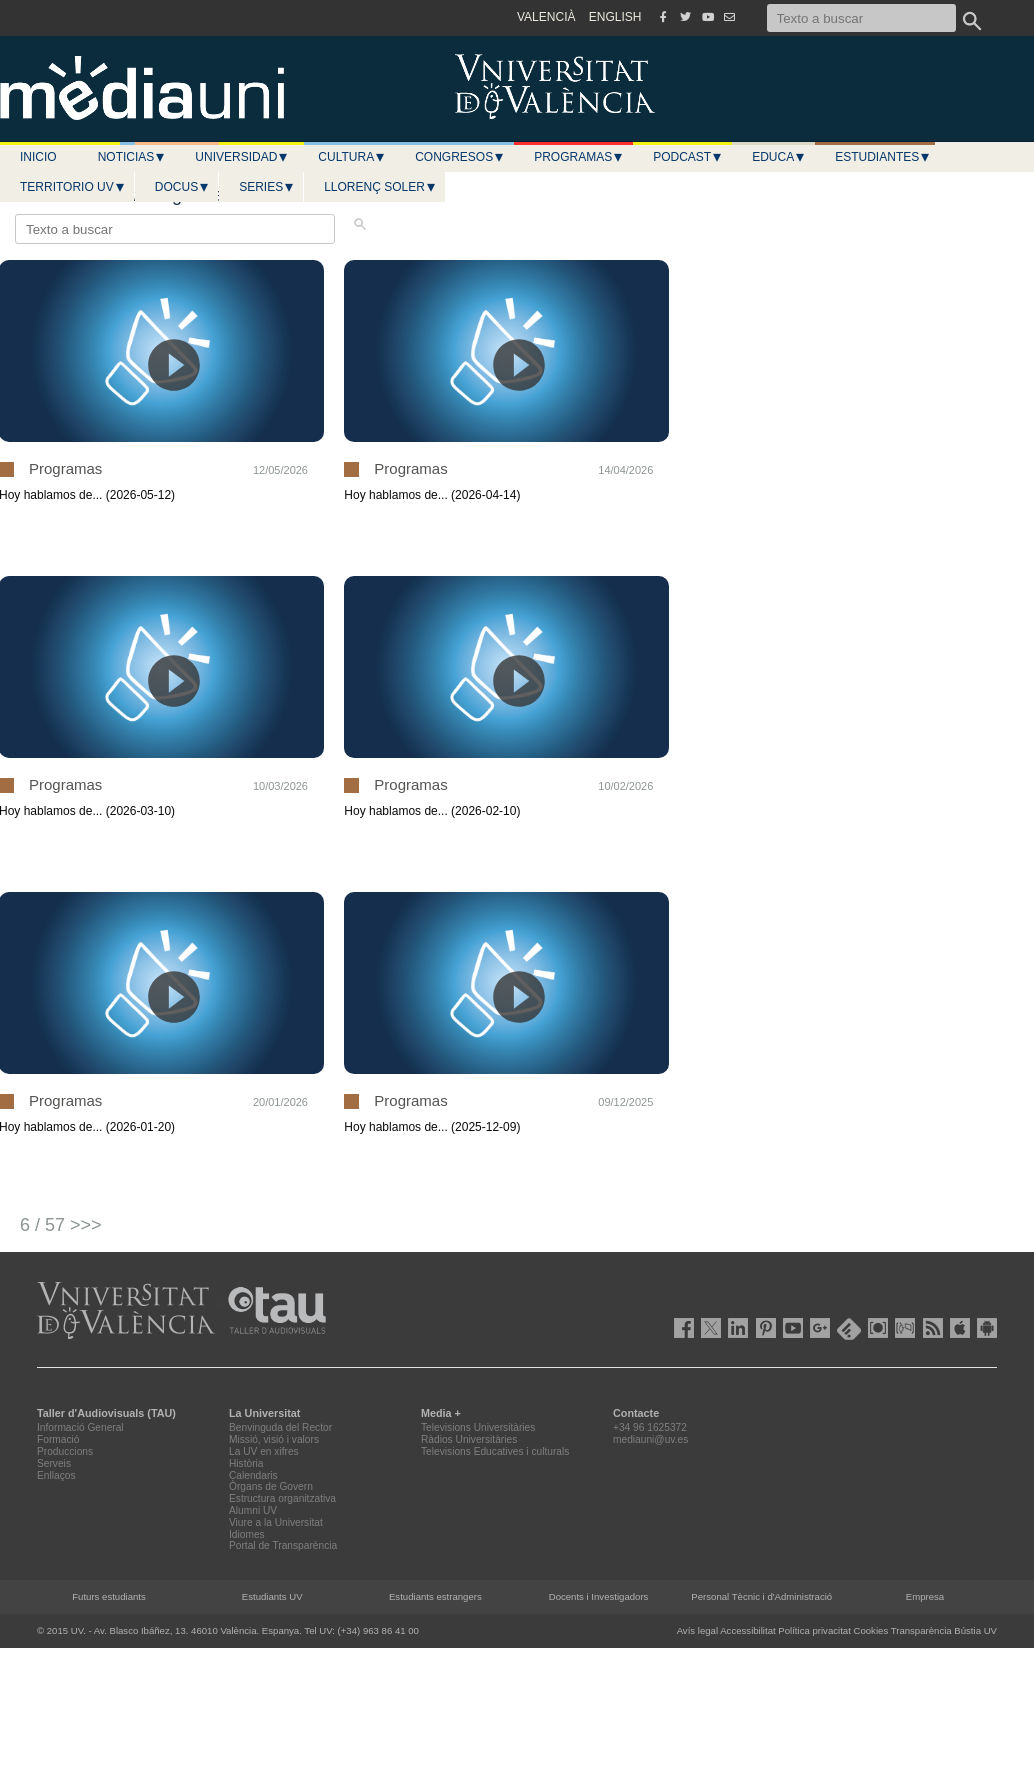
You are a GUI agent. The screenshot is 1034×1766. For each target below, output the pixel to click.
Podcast (688, 157)
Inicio (38, 157)
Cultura (352, 157)
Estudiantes (883, 157)
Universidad (242, 157)
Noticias (132, 157)
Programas (579, 157)
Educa (779, 157)
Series (267, 187)
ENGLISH (615, 17)
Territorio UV (73, 187)
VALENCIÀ (546, 17)
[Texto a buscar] (861, 18)
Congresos (460, 157)
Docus (182, 187)
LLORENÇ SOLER (380, 187)
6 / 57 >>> (61, 1225)
